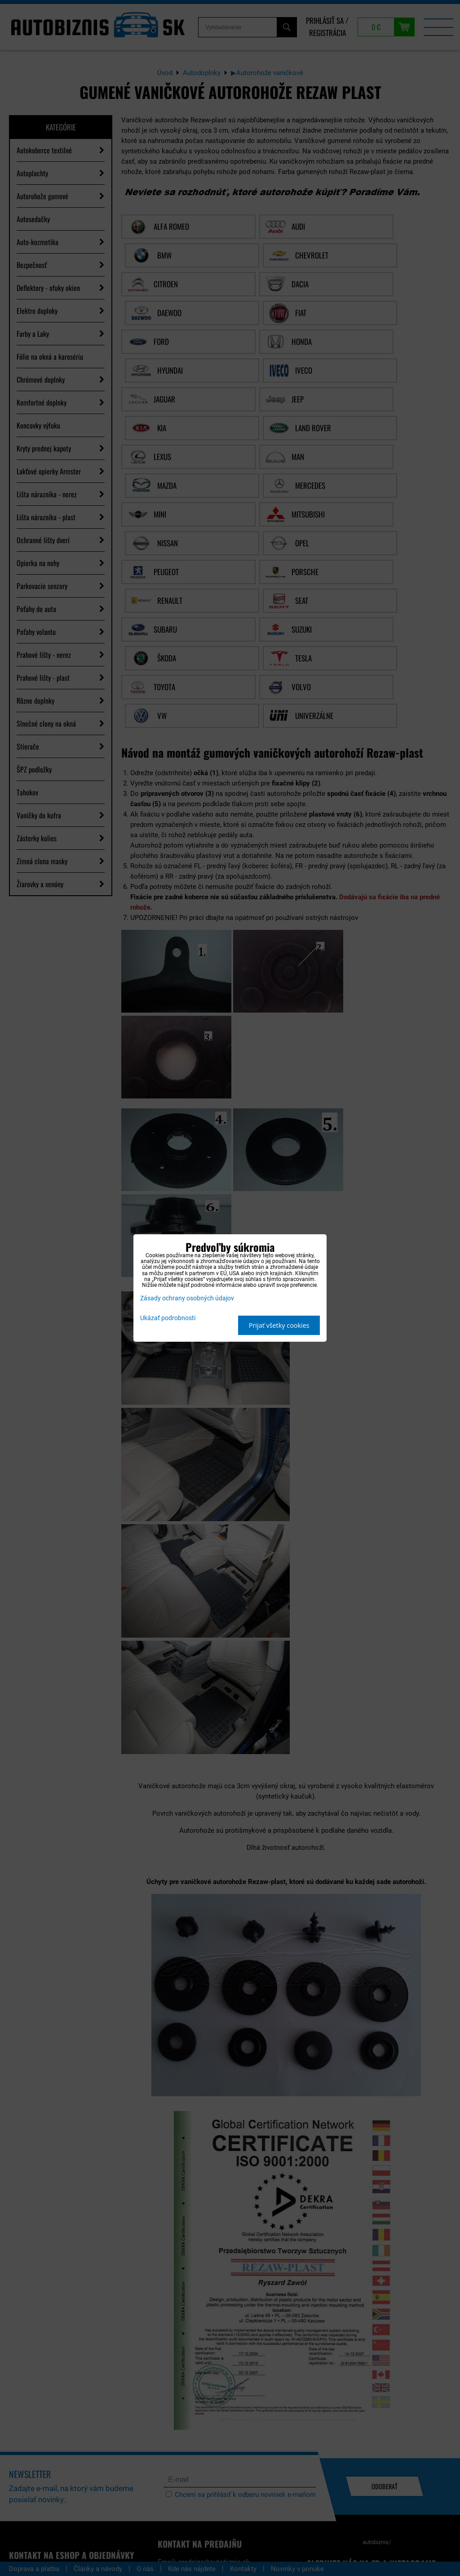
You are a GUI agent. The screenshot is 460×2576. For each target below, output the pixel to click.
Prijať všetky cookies (279, 1325)
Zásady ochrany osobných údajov (187, 1298)
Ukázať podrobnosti (167, 1318)
